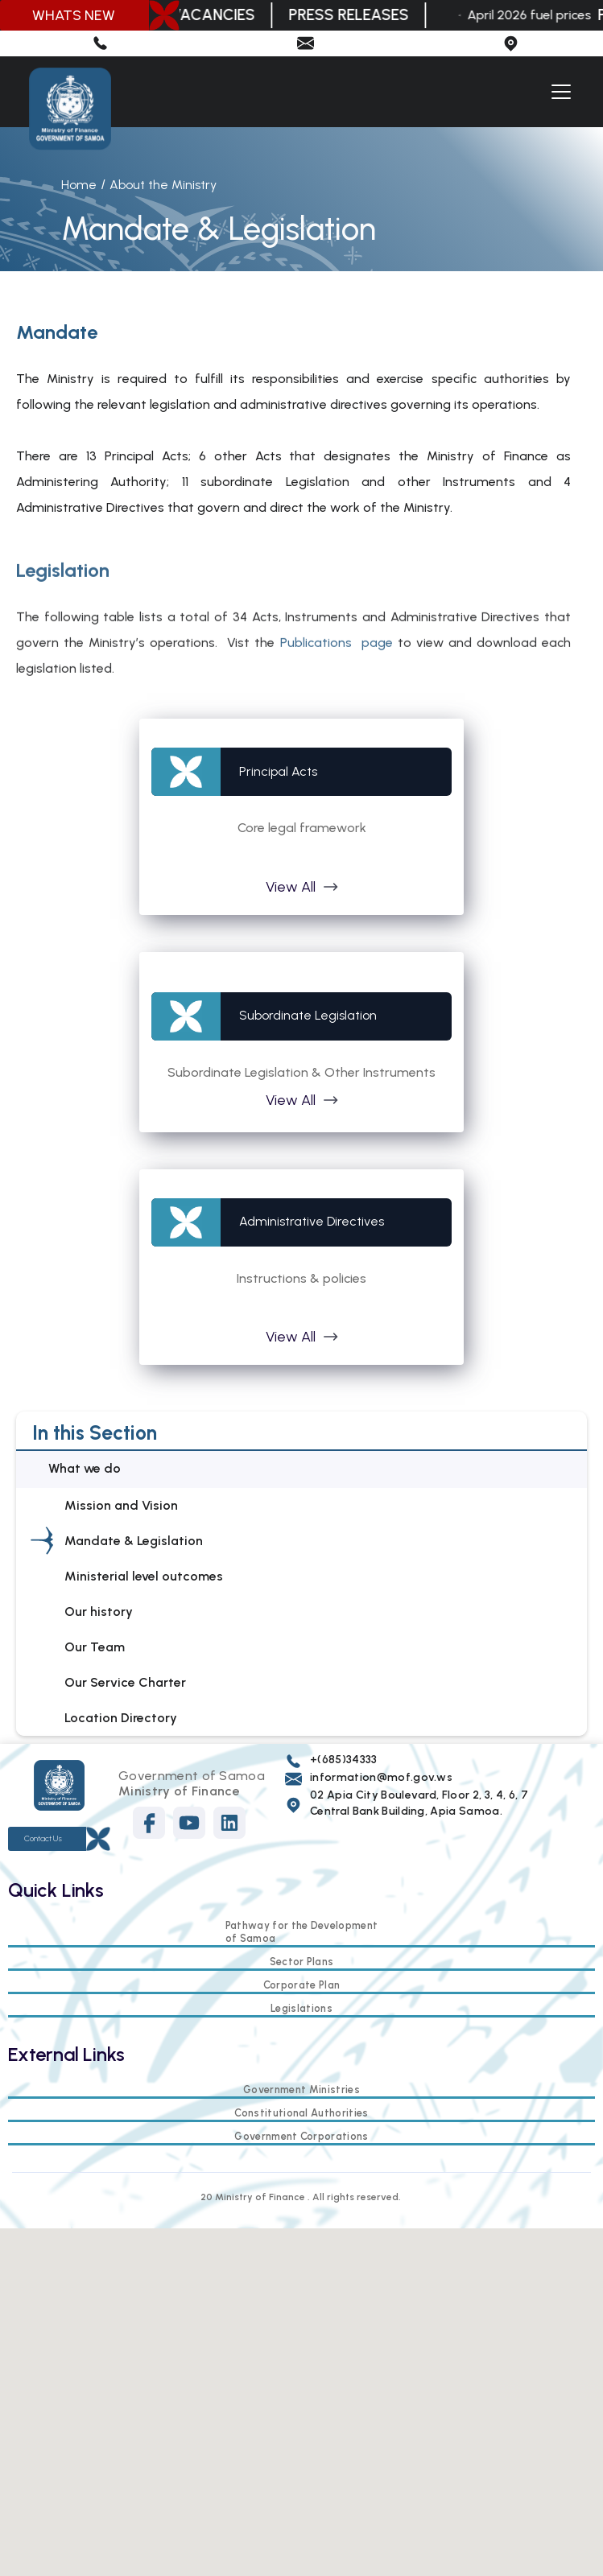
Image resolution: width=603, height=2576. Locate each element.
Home (79, 185)
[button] (558, 91)
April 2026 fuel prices (533, 15)
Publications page (336, 665)
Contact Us (43, 1838)
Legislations (301, 2008)
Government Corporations (301, 2136)
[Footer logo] (59, 1785)
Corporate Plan (301, 1985)
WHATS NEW (73, 15)
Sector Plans (302, 1962)
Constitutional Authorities (301, 2113)
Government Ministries (301, 2089)
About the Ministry (163, 185)
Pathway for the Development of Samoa (301, 1931)
